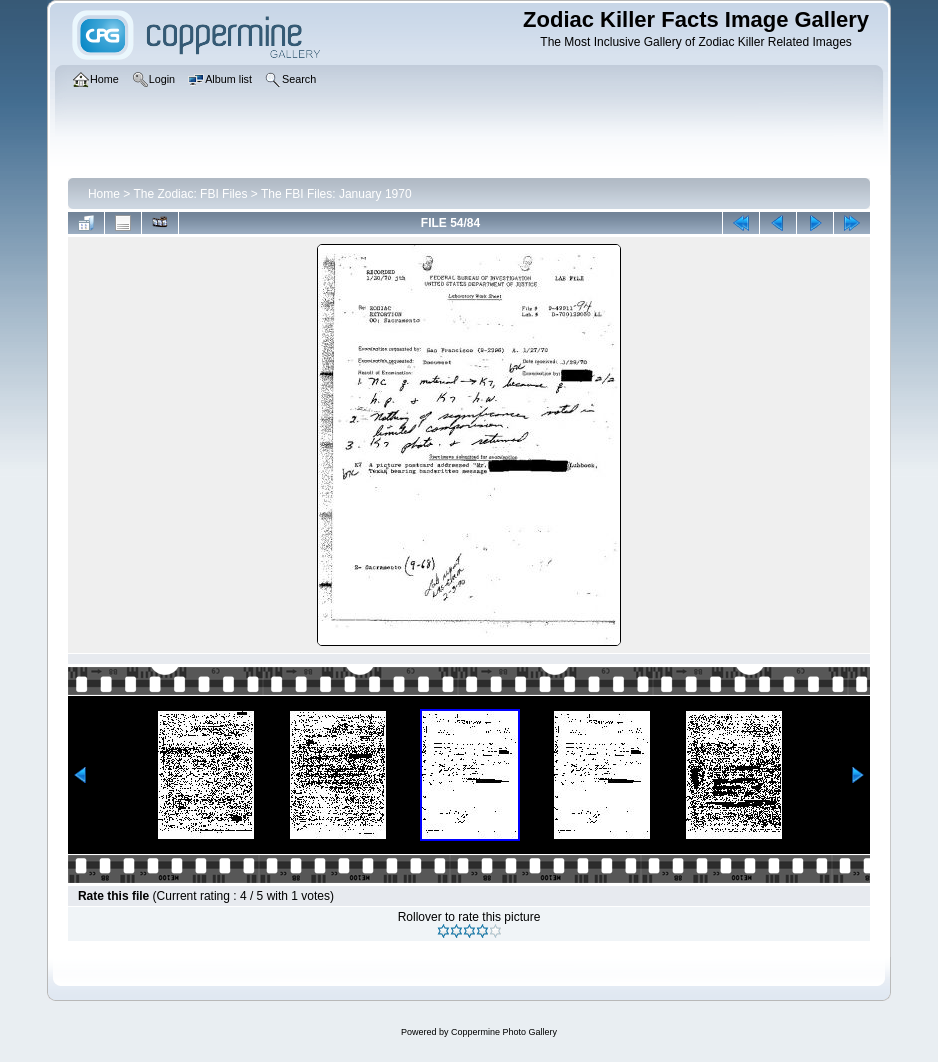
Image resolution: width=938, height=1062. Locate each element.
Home (104, 194)
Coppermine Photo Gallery (504, 1032)
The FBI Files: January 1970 (336, 194)
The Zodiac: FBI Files (190, 194)
